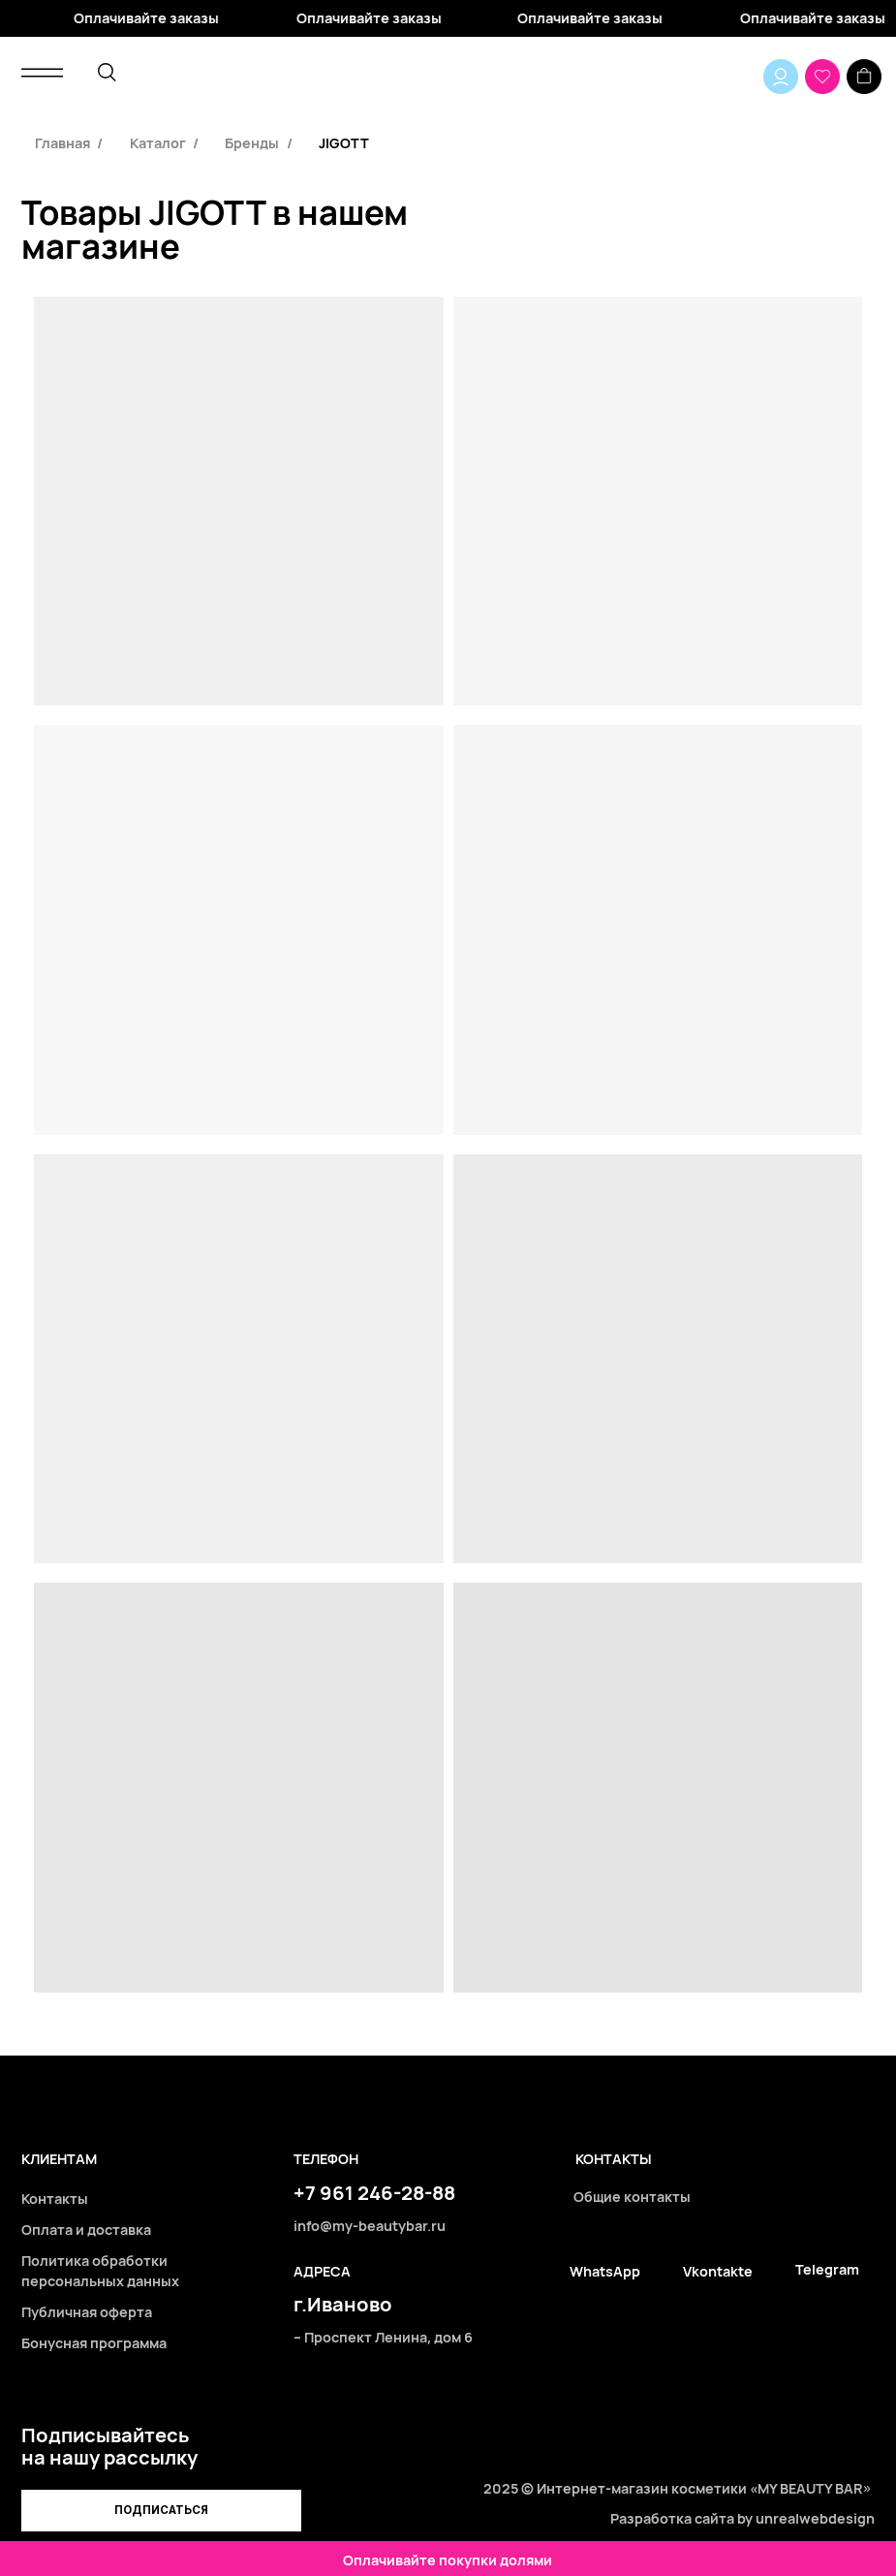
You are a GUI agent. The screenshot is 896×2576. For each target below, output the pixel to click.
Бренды (252, 143)
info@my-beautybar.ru (370, 2225)
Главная (62, 143)
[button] (161, 2510)
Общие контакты (632, 2196)
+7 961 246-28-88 (374, 2192)
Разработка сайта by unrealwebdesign (742, 2518)
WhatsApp (605, 2271)
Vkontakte (718, 2271)
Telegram (827, 2269)
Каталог (158, 143)
